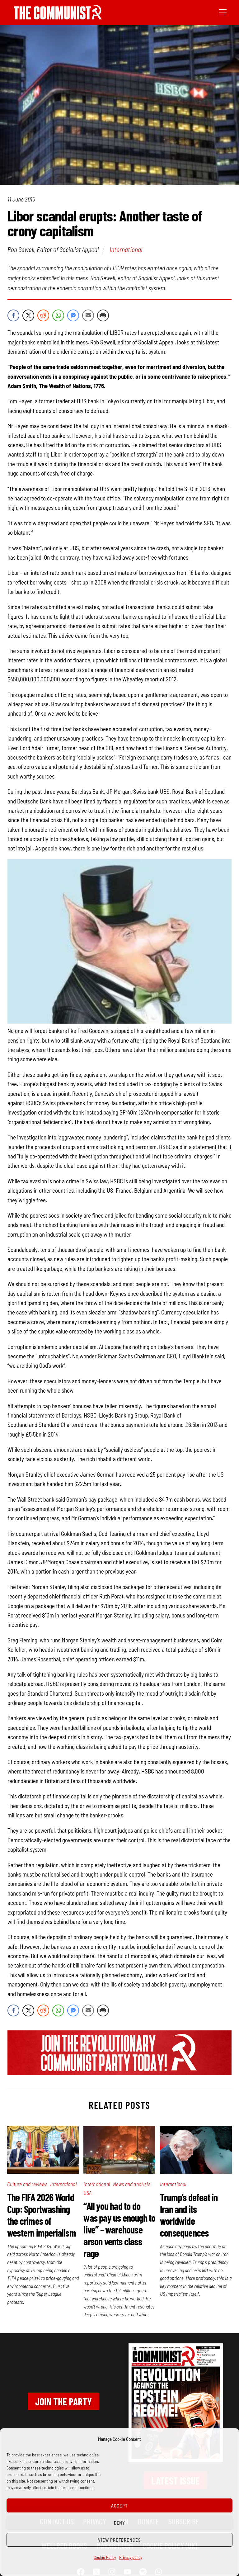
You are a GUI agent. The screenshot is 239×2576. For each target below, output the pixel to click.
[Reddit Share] (43, 315)
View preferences (119, 2540)
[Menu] (222, 11)
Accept (119, 2505)
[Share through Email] (88, 315)
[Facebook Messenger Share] (73, 315)
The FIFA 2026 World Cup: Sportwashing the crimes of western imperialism (41, 2214)
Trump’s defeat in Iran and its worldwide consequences (189, 2214)
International (126, 249)
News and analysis (131, 2184)
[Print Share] (103, 315)
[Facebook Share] (13, 315)
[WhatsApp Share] (58, 315)
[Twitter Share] (28, 315)
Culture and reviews (27, 2184)
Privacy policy (130, 2557)
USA (87, 2193)
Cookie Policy (105, 2557)
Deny (119, 2523)
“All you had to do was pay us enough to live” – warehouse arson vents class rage (119, 2229)
